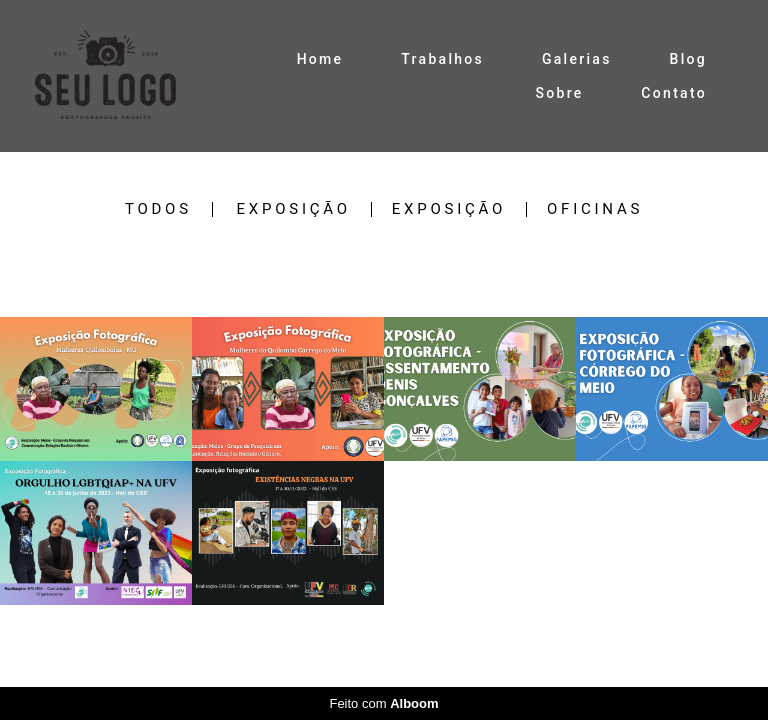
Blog (689, 59)
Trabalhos (442, 59)
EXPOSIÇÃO (294, 209)
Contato (674, 93)
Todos (158, 209)
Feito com (383, 703)
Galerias (577, 59)
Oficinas (595, 209)
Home (320, 59)
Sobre (559, 93)
